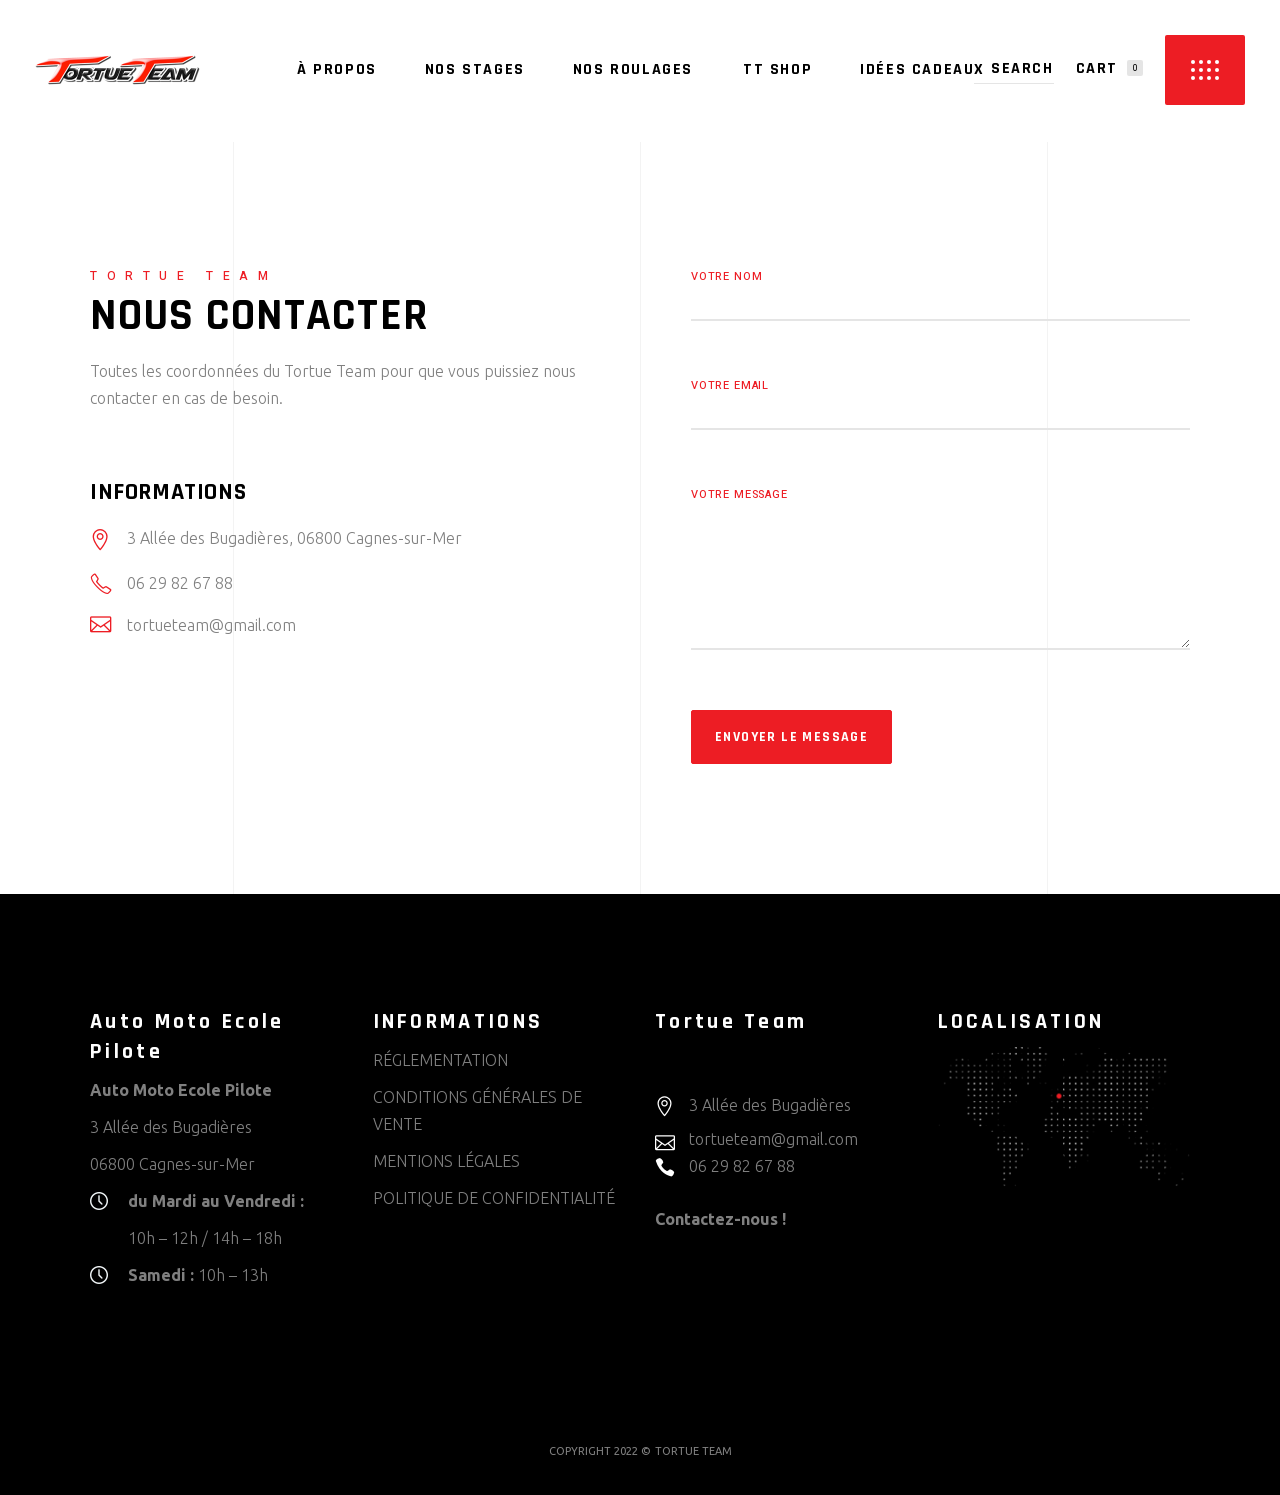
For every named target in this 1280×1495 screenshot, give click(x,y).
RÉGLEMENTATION (440, 1060)
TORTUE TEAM (693, 1451)
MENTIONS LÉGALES (446, 1161)
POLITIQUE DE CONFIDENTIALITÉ (494, 1198)
